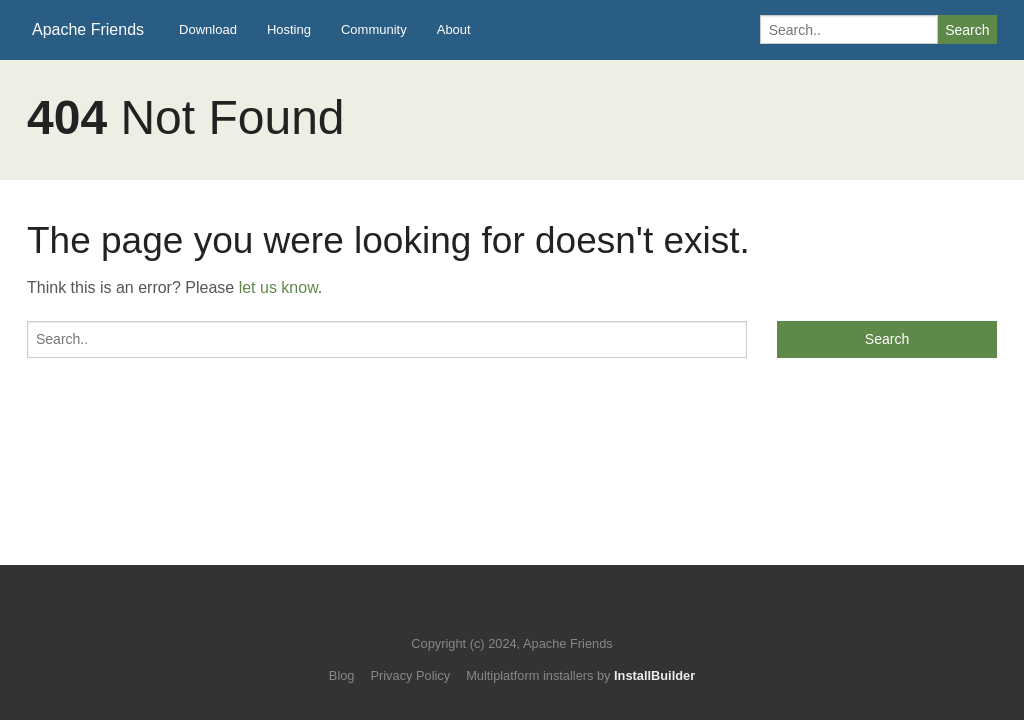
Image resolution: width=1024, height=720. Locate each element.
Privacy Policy (410, 675)
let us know (278, 287)
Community (374, 29)
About (454, 29)
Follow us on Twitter (492, 613)
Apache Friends (88, 29)
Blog (342, 675)
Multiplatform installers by (580, 675)
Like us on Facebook (526, 613)
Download (208, 29)
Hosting (289, 29)
